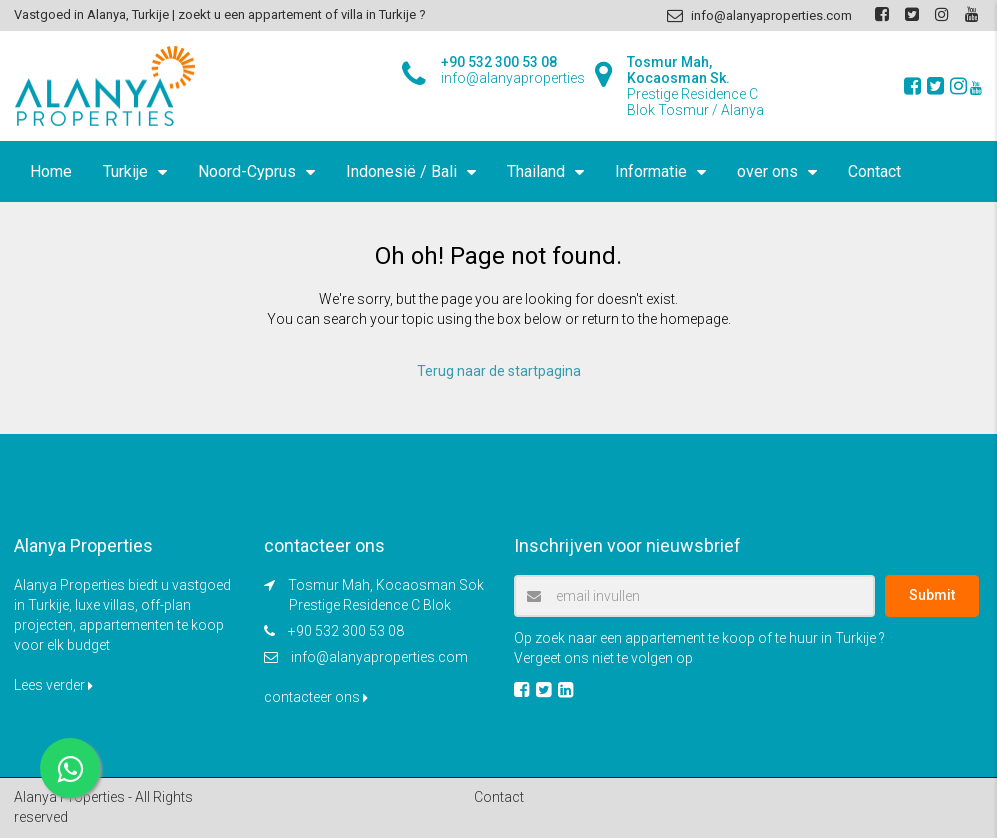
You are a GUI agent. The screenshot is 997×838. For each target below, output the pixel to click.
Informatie (651, 171)
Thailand (536, 171)
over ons (767, 171)
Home (51, 171)
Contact (874, 171)
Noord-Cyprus (247, 171)
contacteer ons (316, 697)
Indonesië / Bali (401, 171)
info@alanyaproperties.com (379, 657)
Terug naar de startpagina (499, 371)
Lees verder (53, 685)
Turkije (125, 171)
